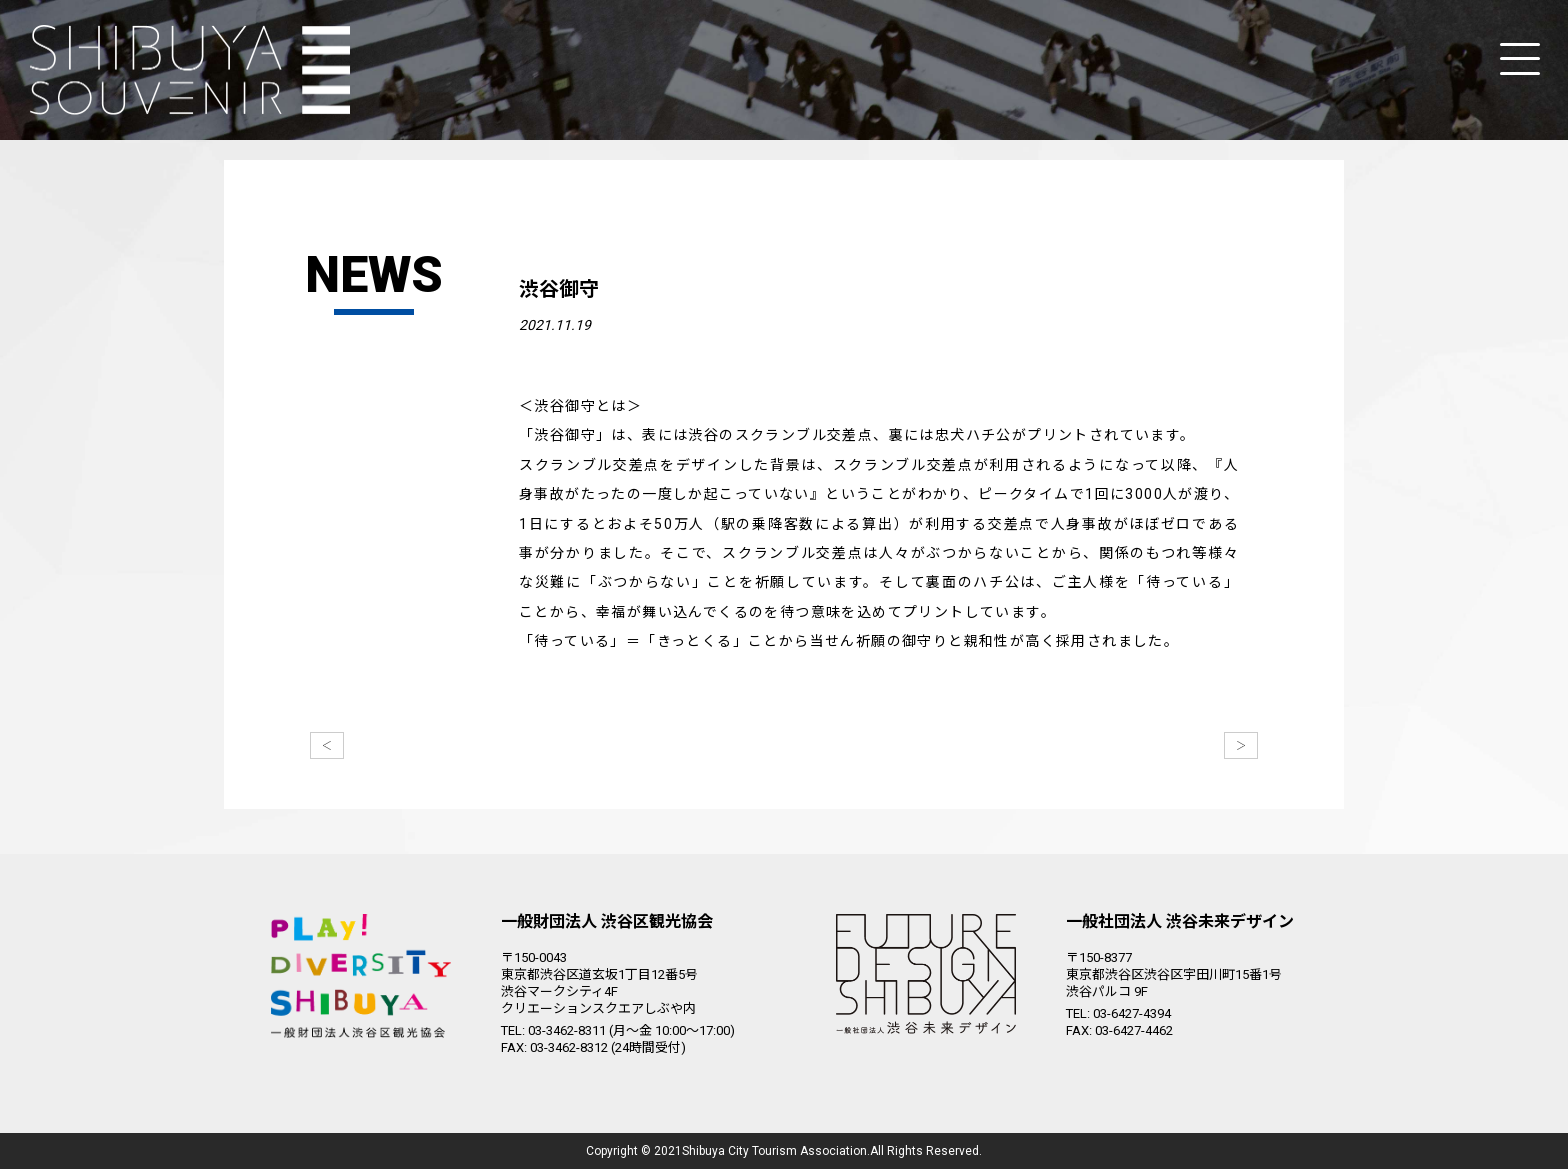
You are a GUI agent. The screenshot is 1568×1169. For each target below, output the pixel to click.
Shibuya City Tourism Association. (776, 1151)
